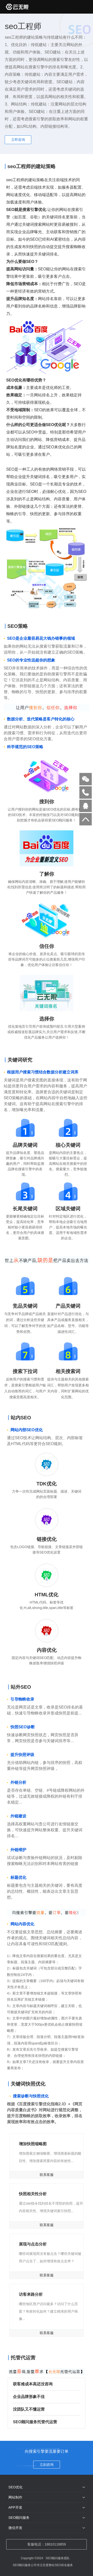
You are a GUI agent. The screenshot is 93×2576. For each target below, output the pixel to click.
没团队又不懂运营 (44, 2409)
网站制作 (15, 2497)
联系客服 (47, 2175)
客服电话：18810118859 (46, 2544)
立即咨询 (18, 140)
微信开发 (15, 2528)
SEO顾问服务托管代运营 (44, 2422)
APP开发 (15, 2507)
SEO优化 (15, 2487)
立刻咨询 (47, 2465)
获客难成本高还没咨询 (44, 2384)
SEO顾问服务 (19, 2518)
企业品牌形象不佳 (44, 2397)
